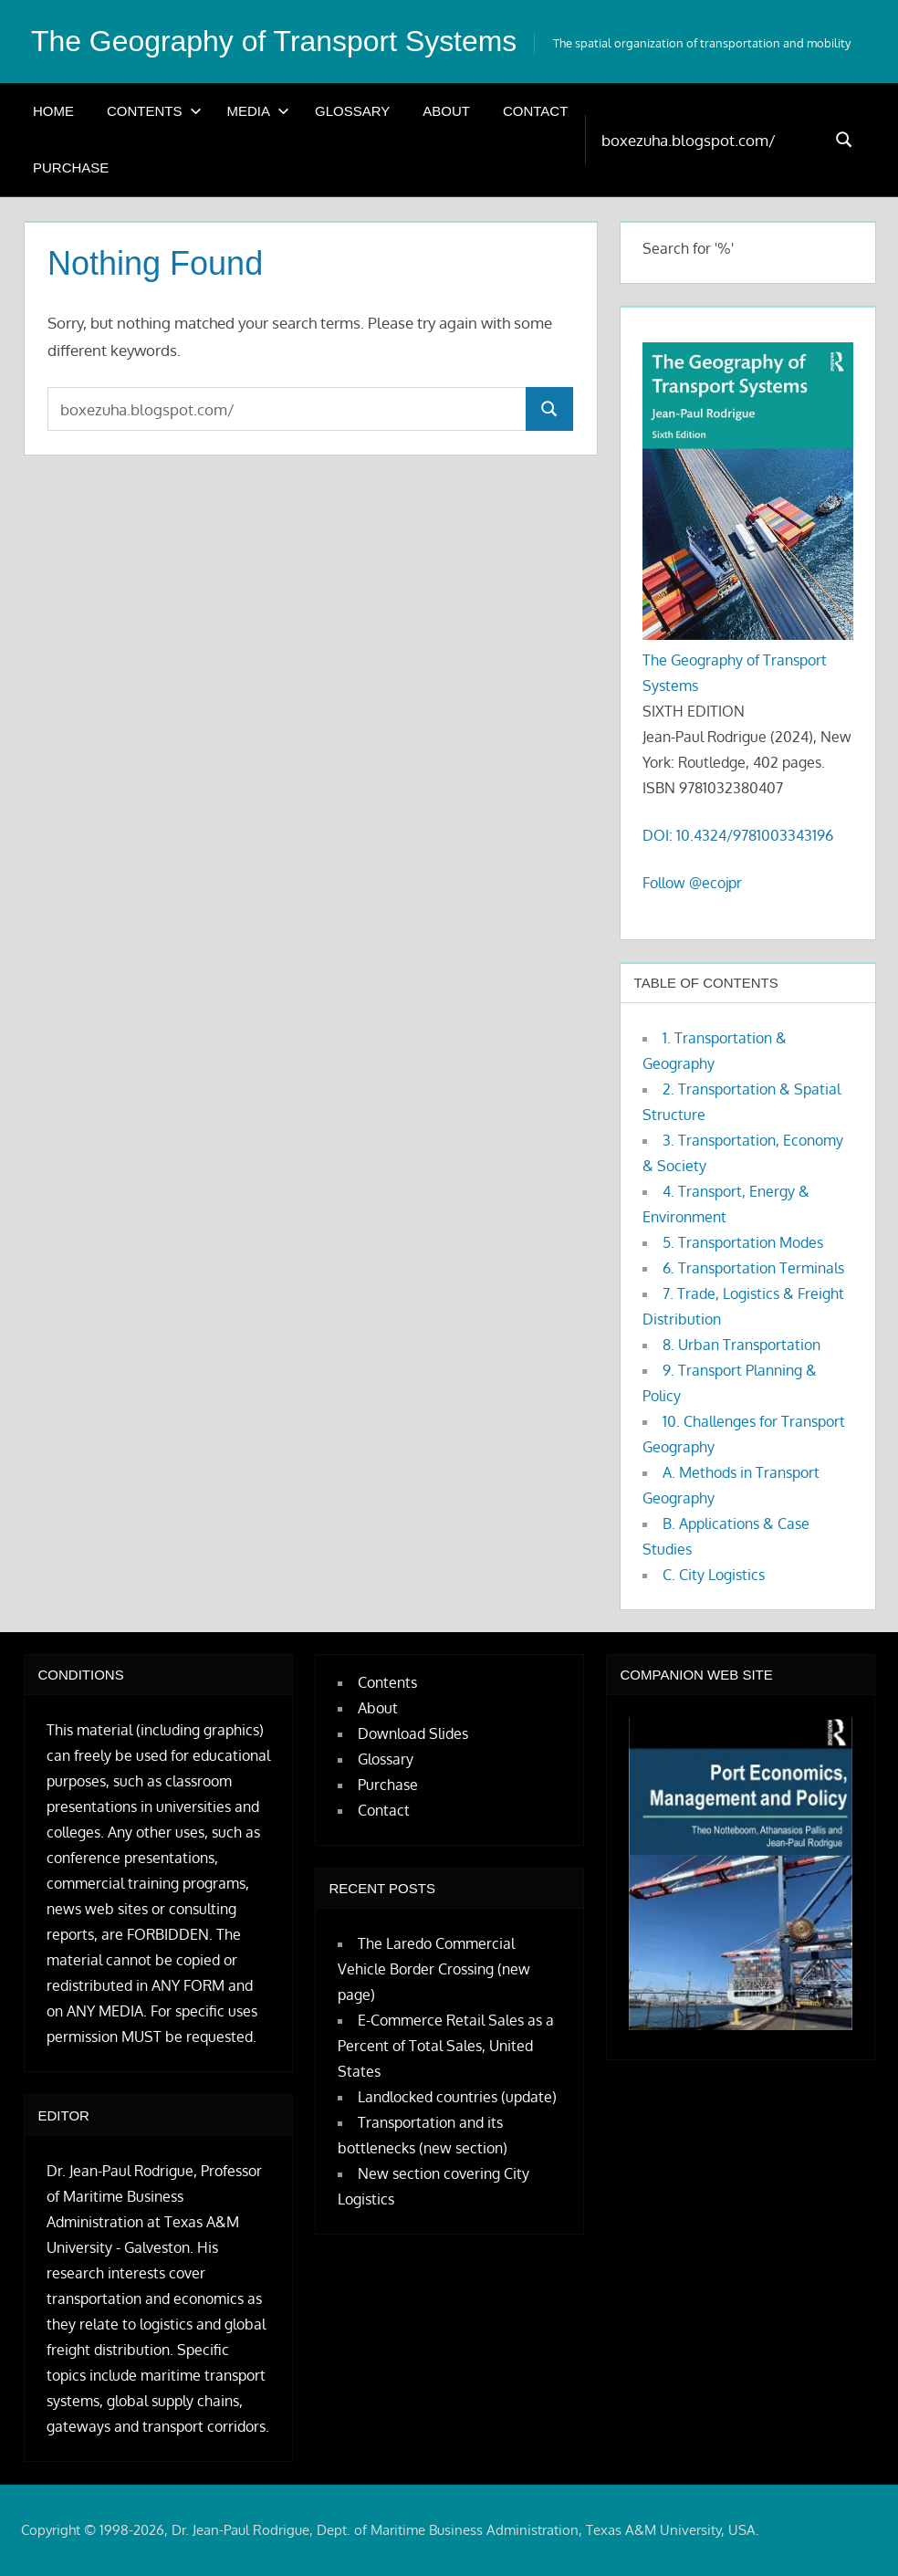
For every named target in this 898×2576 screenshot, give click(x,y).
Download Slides (413, 1732)
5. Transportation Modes (743, 1241)
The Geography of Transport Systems (274, 41)
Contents (154, 110)
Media (258, 110)
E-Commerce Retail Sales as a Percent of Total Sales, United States (446, 2045)
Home (53, 110)
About (446, 110)
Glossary (352, 110)
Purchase (71, 166)
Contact (535, 110)
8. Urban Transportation (741, 1344)
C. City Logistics (714, 1574)
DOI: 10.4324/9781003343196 (737, 835)
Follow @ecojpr (692, 883)
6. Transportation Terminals (753, 1267)
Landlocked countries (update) (457, 2097)
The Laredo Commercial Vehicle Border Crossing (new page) (434, 1969)
